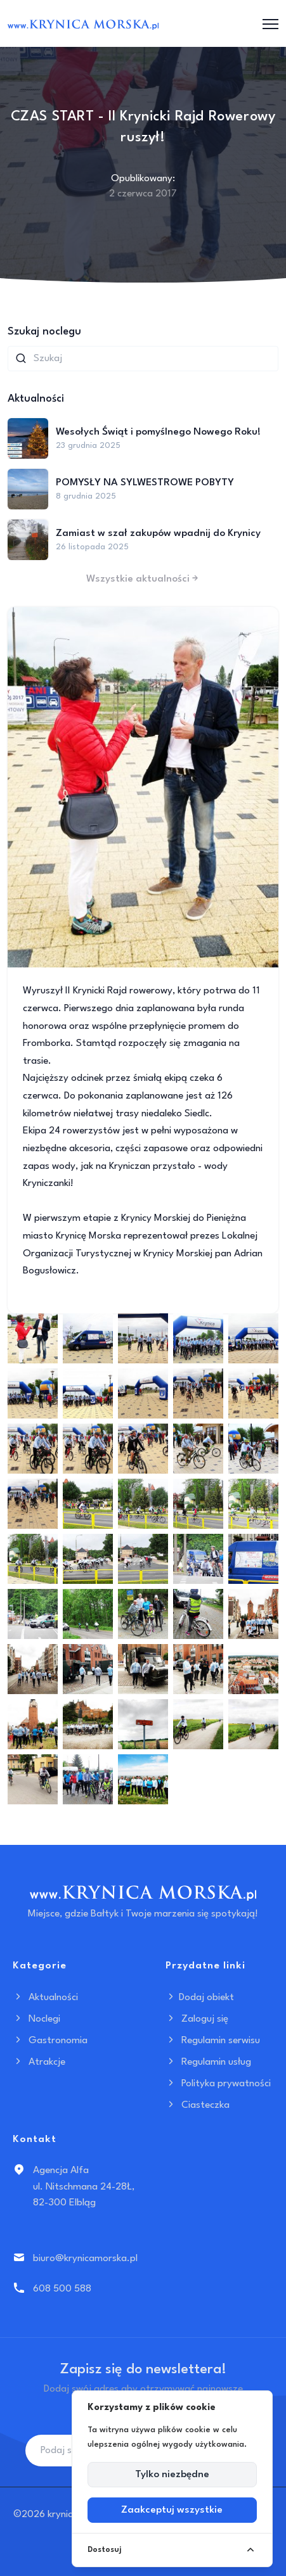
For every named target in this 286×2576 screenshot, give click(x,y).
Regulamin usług (208, 2062)
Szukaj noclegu (44, 331)
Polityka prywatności (218, 2084)
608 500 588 (62, 2289)
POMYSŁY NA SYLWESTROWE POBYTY (145, 483)
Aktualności (45, 1998)
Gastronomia (50, 2041)
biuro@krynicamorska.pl (85, 2259)
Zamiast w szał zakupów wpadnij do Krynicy (158, 533)
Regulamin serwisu (213, 2041)
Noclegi (36, 2019)
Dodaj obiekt (200, 1998)
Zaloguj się (197, 2019)
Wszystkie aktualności (143, 579)
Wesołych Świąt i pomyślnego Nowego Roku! (158, 432)
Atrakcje (39, 2062)
